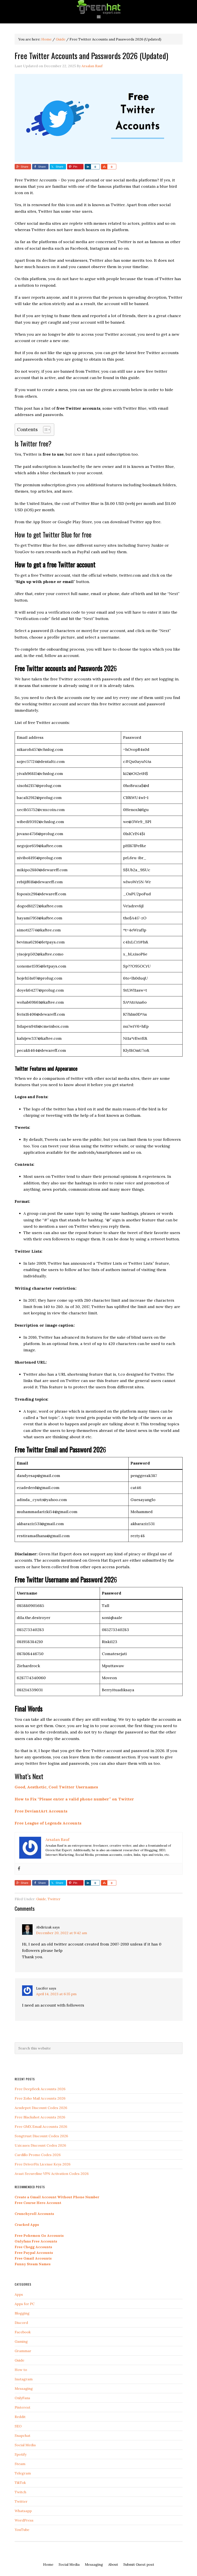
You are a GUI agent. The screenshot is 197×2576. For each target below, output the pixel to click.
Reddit (20, 2416)
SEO (18, 2426)
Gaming (21, 2341)
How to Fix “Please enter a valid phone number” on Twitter (74, 1799)
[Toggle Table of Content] (45, 429)
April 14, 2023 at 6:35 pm (56, 1994)
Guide (41, 1899)
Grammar (23, 2351)
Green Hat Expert (99, 7)
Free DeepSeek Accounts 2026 (40, 2089)
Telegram (23, 2473)
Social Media (25, 2445)
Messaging (24, 2388)
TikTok (20, 2482)
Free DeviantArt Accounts (41, 1811)
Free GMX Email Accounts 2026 (41, 2126)
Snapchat (22, 2435)
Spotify (20, 2454)
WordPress (24, 2520)
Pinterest (22, 2407)
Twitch (20, 2492)
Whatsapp (23, 2511)
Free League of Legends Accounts (48, 1823)
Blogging (22, 2313)
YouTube (22, 2529)
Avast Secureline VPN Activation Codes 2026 (52, 2173)
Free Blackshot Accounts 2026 (40, 2117)
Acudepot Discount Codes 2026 (41, 2107)
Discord (21, 2322)
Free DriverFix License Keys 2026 (42, 2164)
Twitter (54, 1899)
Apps (19, 2294)
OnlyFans (22, 2398)
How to (21, 2369)
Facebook (23, 2332)
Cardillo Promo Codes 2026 (38, 2155)
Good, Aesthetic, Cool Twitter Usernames (56, 1786)
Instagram (24, 2379)
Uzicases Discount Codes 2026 (40, 2145)
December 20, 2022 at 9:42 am (61, 1933)
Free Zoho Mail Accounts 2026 (40, 2098)
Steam (20, 2464)
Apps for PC (25, 2304)
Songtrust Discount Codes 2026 (41, 2136)
